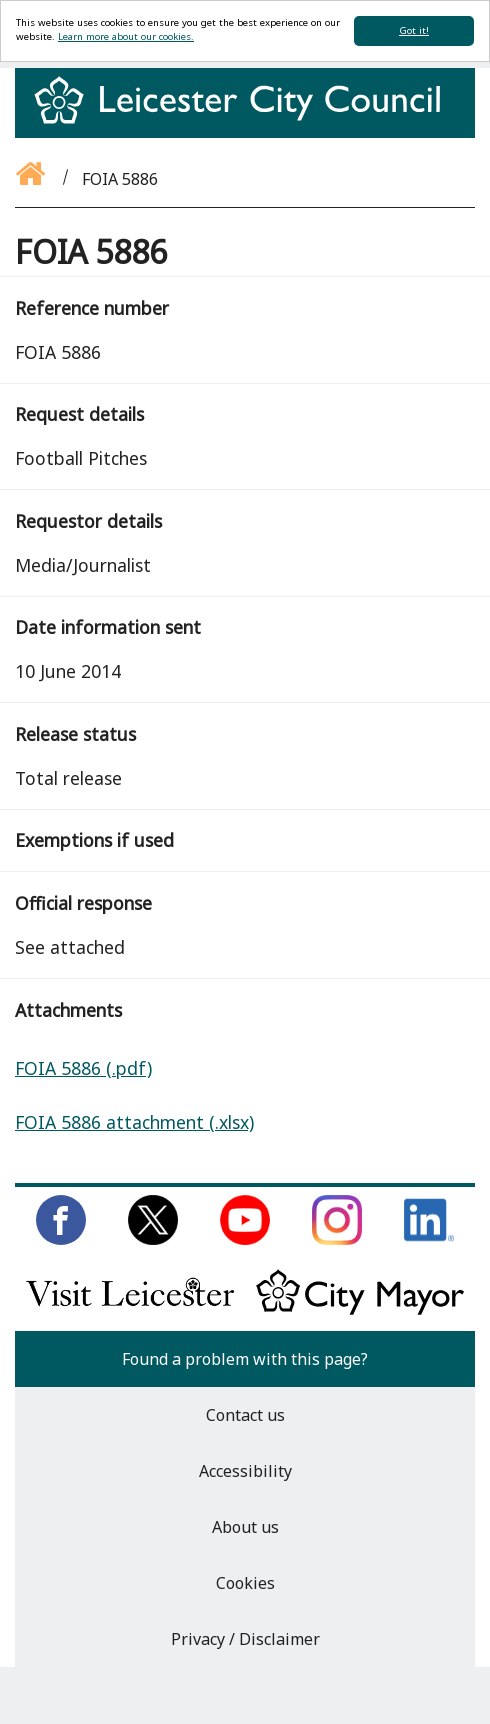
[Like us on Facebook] (61, 1239)
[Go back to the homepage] (32, 179)
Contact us (245, 1415)
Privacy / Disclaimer (245, 1639)
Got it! (414, 30)
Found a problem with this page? (245, 1359)
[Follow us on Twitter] (153, 1239)
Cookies (245, 1583)
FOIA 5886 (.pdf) (83, 1068)
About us (245, 1527)
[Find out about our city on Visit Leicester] (130, 1311)
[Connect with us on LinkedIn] (429, 1239)
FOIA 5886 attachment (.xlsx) (134, 1122)
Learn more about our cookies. (126, 36)
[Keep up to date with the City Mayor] (360, 1311)
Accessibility (245, 1471)
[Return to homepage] (245, 118)
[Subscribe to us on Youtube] (245, 1239)
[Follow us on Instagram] (337, 1239)
